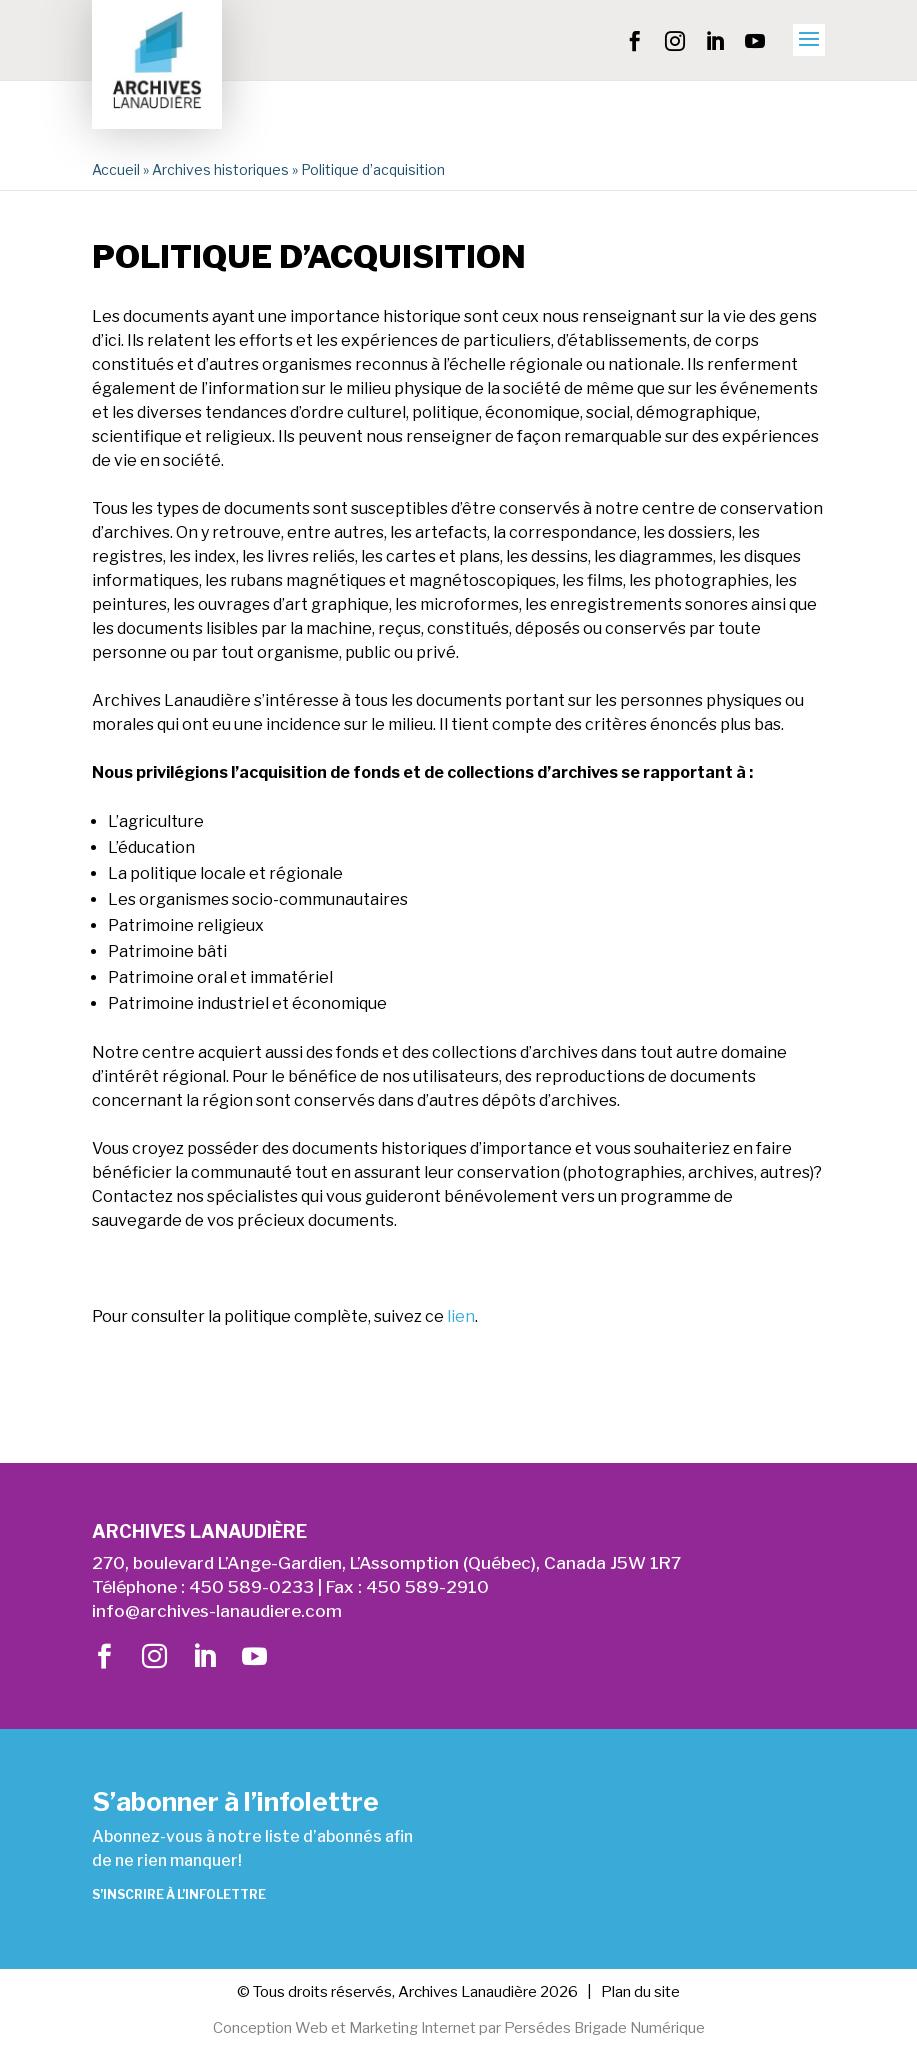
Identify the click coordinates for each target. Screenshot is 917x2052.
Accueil (116, 169)
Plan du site (640, 1992)
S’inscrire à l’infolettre (179, 1894)
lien (461, 1316)
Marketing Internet (411, 2029)
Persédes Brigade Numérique (606, 2029)
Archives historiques (220, 169)
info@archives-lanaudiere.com (217, 1611)
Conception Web (267, 2029)
